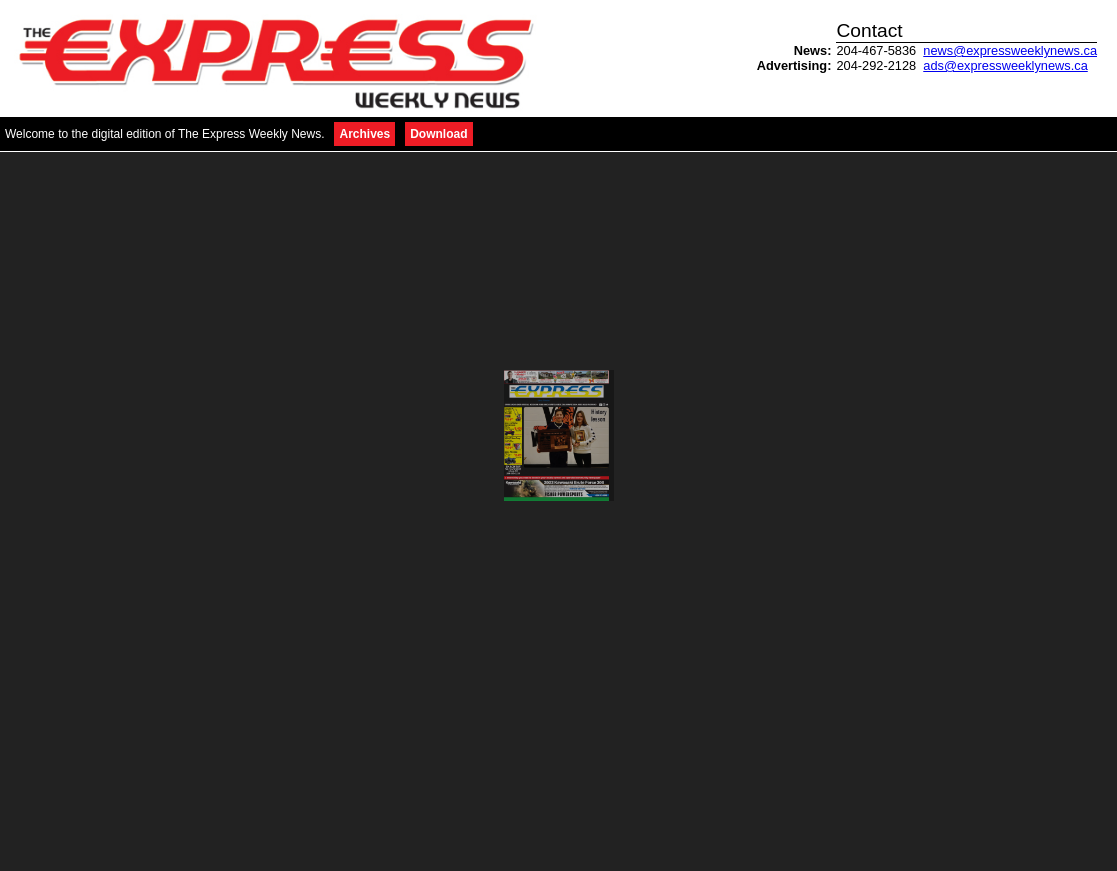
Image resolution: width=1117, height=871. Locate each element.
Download (438, 134)
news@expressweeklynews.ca (1010, 50)
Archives (364, 134)
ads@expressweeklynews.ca (1005, 65)
